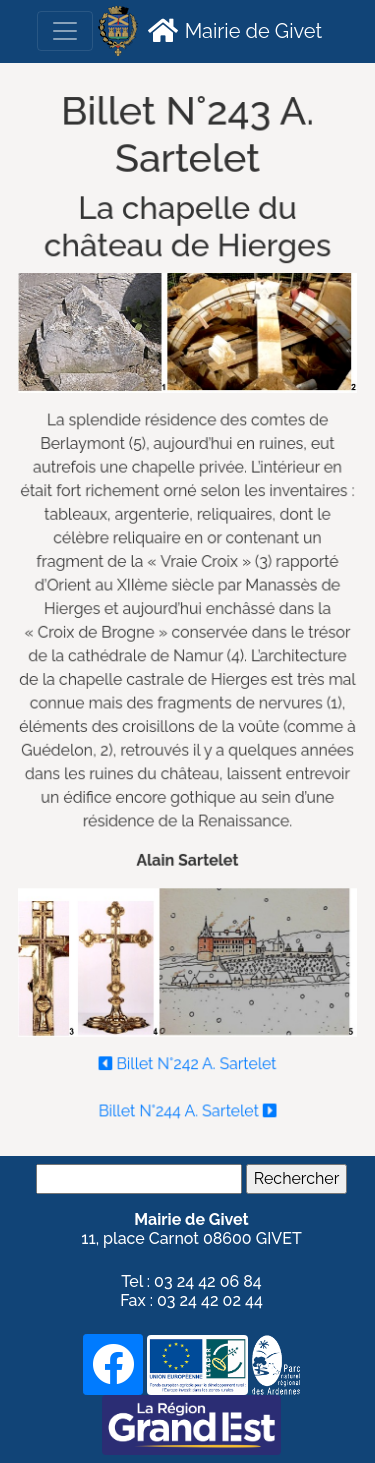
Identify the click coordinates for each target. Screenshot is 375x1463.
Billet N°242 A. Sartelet (188, 1058)
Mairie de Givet (232, 30)
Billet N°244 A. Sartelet (187, 1105)
